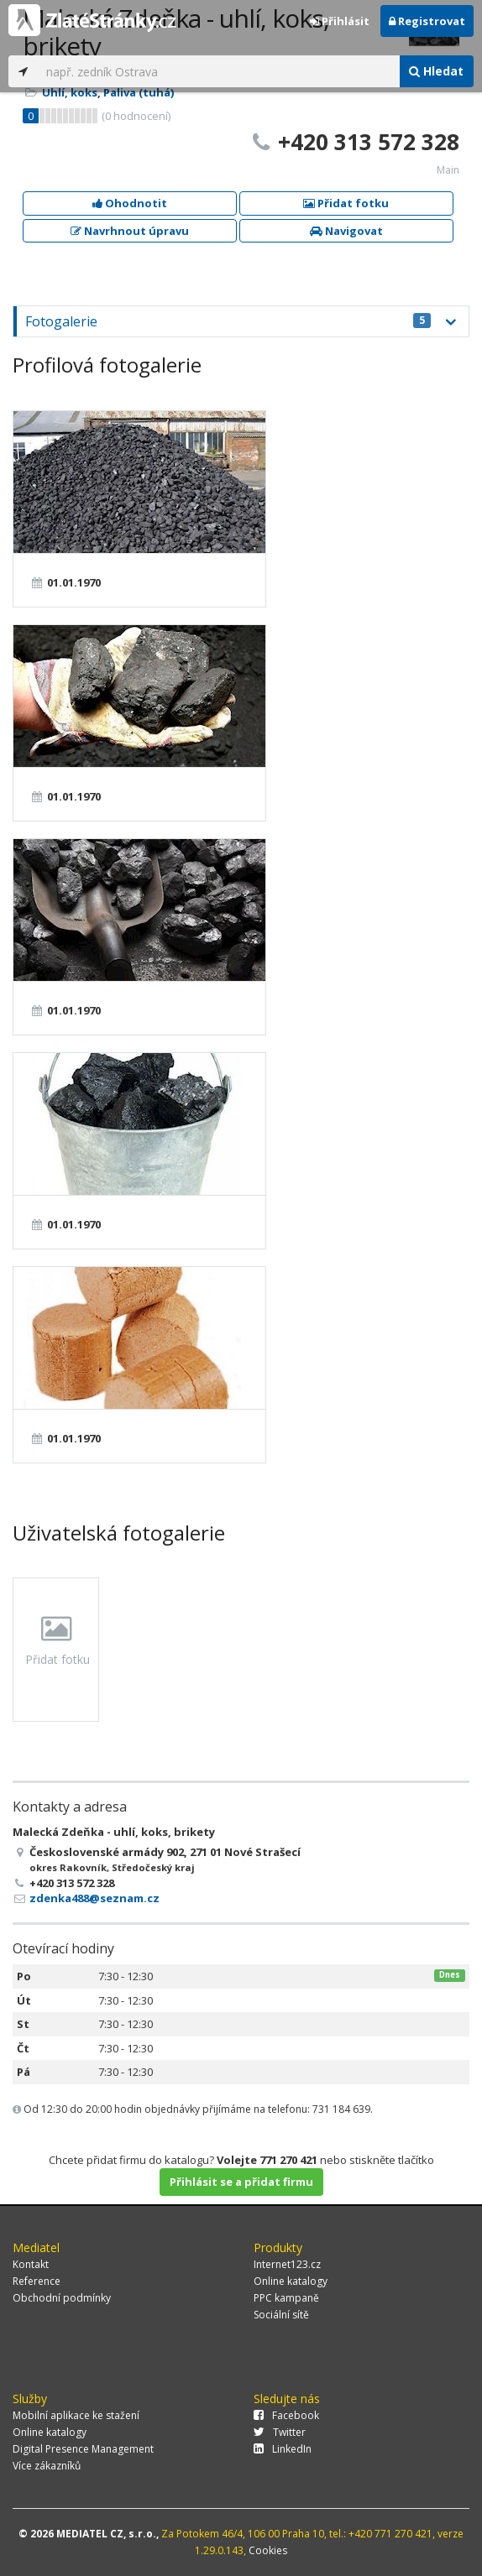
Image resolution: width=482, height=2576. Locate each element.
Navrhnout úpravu (130, 230)
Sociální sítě (281, 2314)
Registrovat (427, 21)
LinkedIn (283, 2449)
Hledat (436, 71)
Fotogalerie (228, 321)
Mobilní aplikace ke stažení (76, 2415)
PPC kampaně (286, 2298)
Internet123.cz (287, 2264)
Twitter (280, 2432)
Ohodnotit (129, 203)
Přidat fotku (346, 203)
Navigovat (346, 230)
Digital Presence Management (83, 2449)
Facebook (286, 2415)
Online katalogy (290, 2281)
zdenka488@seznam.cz (94, 1898)
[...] (218, 71)
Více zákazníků (47, 2466)
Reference (36, 2281)
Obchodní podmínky (62, 2298)
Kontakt (31, 2264)
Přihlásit (339, 21)
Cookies (268, 2550)
